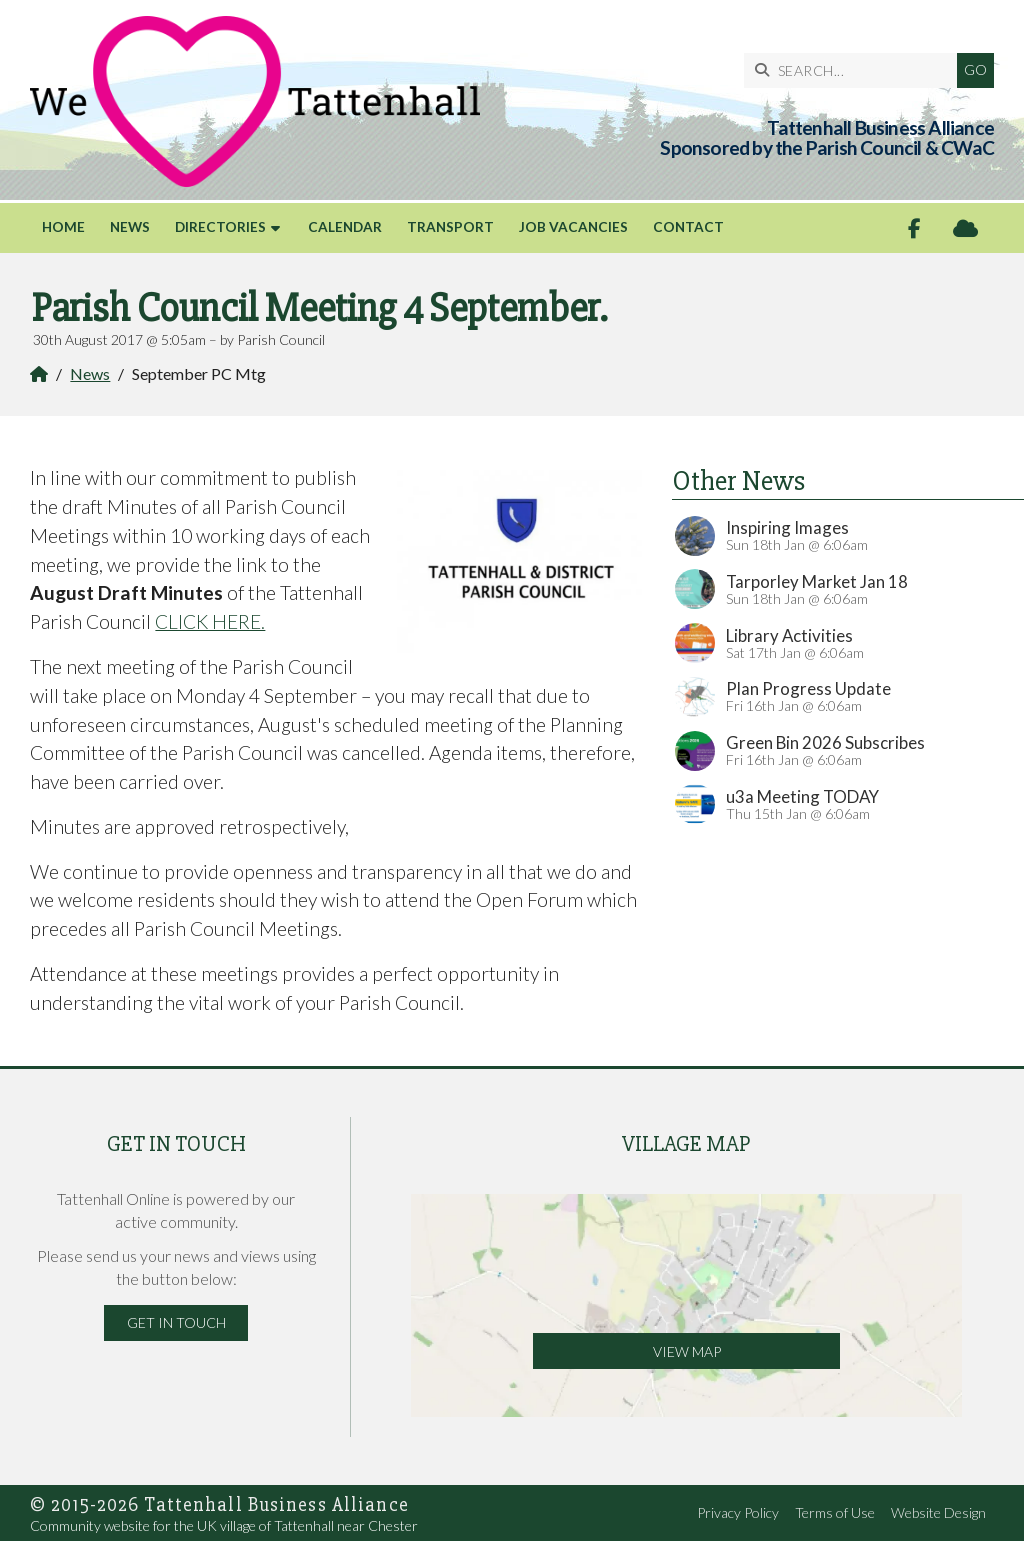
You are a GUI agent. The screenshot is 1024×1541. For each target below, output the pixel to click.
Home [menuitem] (63, 227)
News (90, 373)
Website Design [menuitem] (938, 1512)
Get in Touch (176, 1322)
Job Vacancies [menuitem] (573, 227)
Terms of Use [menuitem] (835, 1512)
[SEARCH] (855, 70)
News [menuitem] (130, 227)
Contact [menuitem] (688, 227)
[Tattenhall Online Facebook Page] (914, 228)
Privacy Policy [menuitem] (738, 1512)
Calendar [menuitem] (345, 227)
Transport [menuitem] (450, 227)
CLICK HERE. (210, 621)
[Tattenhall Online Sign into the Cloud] (965, 228)
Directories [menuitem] (220, 227)
